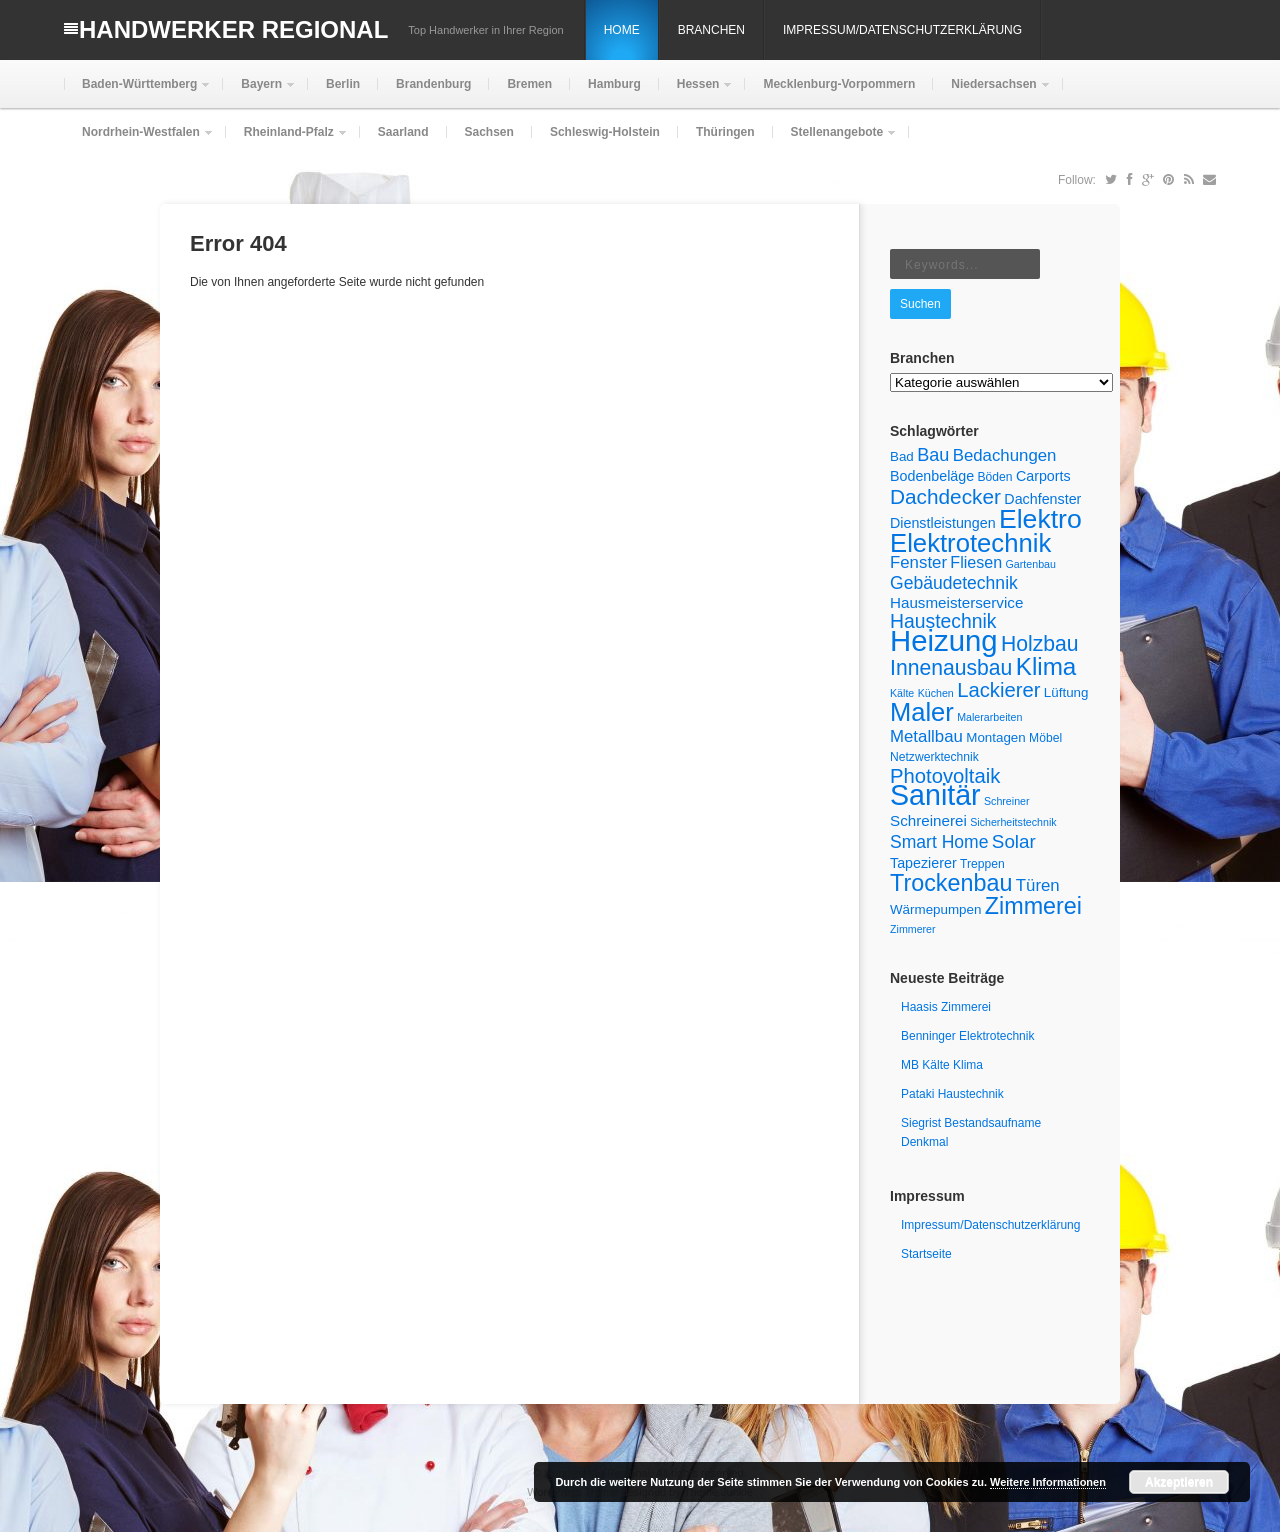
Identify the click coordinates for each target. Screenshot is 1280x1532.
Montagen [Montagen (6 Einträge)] (996, 737)
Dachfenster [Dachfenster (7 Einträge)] (1042, 499)
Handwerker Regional (233, 29)
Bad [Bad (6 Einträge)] (902, 456)
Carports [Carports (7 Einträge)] (1043, 476)
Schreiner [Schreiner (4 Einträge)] (1007, 801)
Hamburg (614, 84)
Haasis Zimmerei (946, 1007)
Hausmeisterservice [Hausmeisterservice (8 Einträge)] (956, 602)
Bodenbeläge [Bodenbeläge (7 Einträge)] (932, 476)
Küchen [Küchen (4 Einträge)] (936, 693)
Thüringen (725, 132)
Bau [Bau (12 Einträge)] (933, 455)
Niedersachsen (991, 92)
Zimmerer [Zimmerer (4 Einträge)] (913, 929)
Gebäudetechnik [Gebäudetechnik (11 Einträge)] (954, 583)
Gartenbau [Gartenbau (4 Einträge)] (1031, 564)
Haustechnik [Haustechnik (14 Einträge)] (943, 621)
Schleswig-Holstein (605, 132)
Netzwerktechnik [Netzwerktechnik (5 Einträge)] (934, 757)
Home (622, 30)
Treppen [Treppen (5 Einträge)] (982, 864)
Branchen (711, 30)
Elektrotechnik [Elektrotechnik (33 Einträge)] (970, 543)
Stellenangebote (835, 140)
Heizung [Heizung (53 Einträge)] (944, 640)
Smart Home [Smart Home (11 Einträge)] (939, 842)
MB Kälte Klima (942, 1065)
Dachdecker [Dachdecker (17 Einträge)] (945, 496)
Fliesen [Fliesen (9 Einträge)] (976, 562)
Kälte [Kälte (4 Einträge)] (902, 693)
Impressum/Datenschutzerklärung (902, 30)
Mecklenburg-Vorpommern (839, 84)
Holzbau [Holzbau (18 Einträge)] (1040, 643)
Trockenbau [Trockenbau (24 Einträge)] (951, 883)
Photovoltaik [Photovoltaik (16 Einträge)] (945, 776)
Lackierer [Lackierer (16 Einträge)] (998, 690)
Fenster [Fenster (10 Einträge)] (918, 562)
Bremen (529, 84)
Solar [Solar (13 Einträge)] (1014, 841)
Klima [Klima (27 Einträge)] (1046, 666)
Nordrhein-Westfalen (139, 140)
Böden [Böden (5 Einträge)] (995, 477)
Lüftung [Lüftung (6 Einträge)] (1066, 692)
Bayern (259, 92)
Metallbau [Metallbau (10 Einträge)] (926, 736)
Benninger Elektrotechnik (967, 1036)
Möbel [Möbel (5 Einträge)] (1045, 738)
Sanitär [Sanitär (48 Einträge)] (935, 795)
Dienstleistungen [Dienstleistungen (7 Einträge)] (943, 523)
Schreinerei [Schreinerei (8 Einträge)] (928, 820)
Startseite (926, 1254)
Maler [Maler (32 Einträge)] (922, 712)
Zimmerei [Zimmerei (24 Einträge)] (1033, 906)
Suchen (920, 304)
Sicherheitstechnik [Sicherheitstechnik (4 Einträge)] (1013, 822)
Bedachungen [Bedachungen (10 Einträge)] (1005, 455)
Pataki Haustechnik (952, 1094)
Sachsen (489, 132)
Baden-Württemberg (137, 92)
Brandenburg (433, 84)
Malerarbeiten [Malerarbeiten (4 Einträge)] (989, 717)
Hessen (696, 92)
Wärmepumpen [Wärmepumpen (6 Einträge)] (935, 909)
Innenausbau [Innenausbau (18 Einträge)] (951, 667)
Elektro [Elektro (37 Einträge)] (1040, 519)
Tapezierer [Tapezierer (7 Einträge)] (923, 863)
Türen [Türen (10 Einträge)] (1038, 885)
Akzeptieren (1179, 1482)
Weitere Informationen (1048, 1482)
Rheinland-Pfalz (287, 140)
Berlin (343, 84)
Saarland (403, 132)
